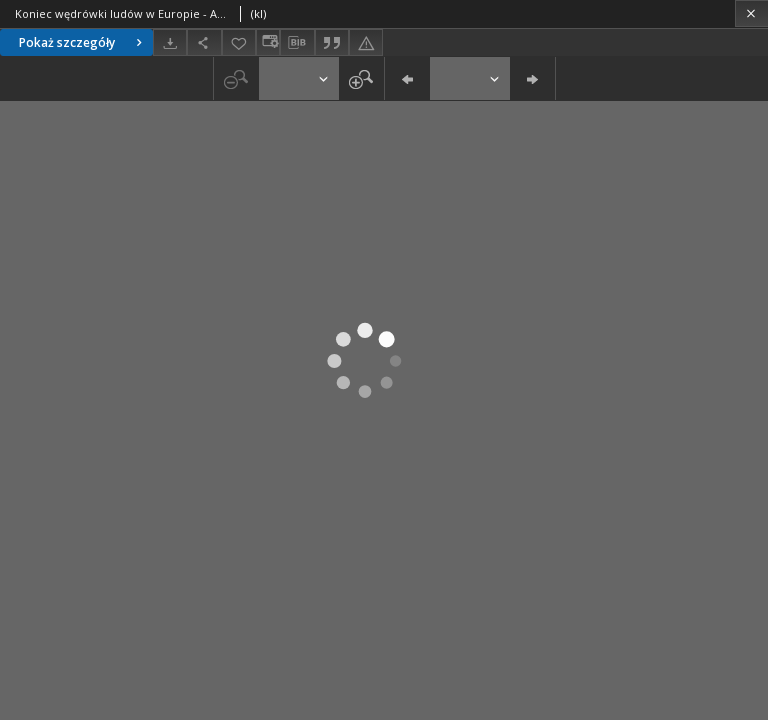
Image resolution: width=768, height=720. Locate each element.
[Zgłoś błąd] (366, 42)
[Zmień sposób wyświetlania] (268, 42)
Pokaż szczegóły (83, 42)
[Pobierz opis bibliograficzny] (297, 43)
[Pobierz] (170, 42)
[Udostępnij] (204, 42)
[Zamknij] (751, 13)
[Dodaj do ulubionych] (239, 42)
